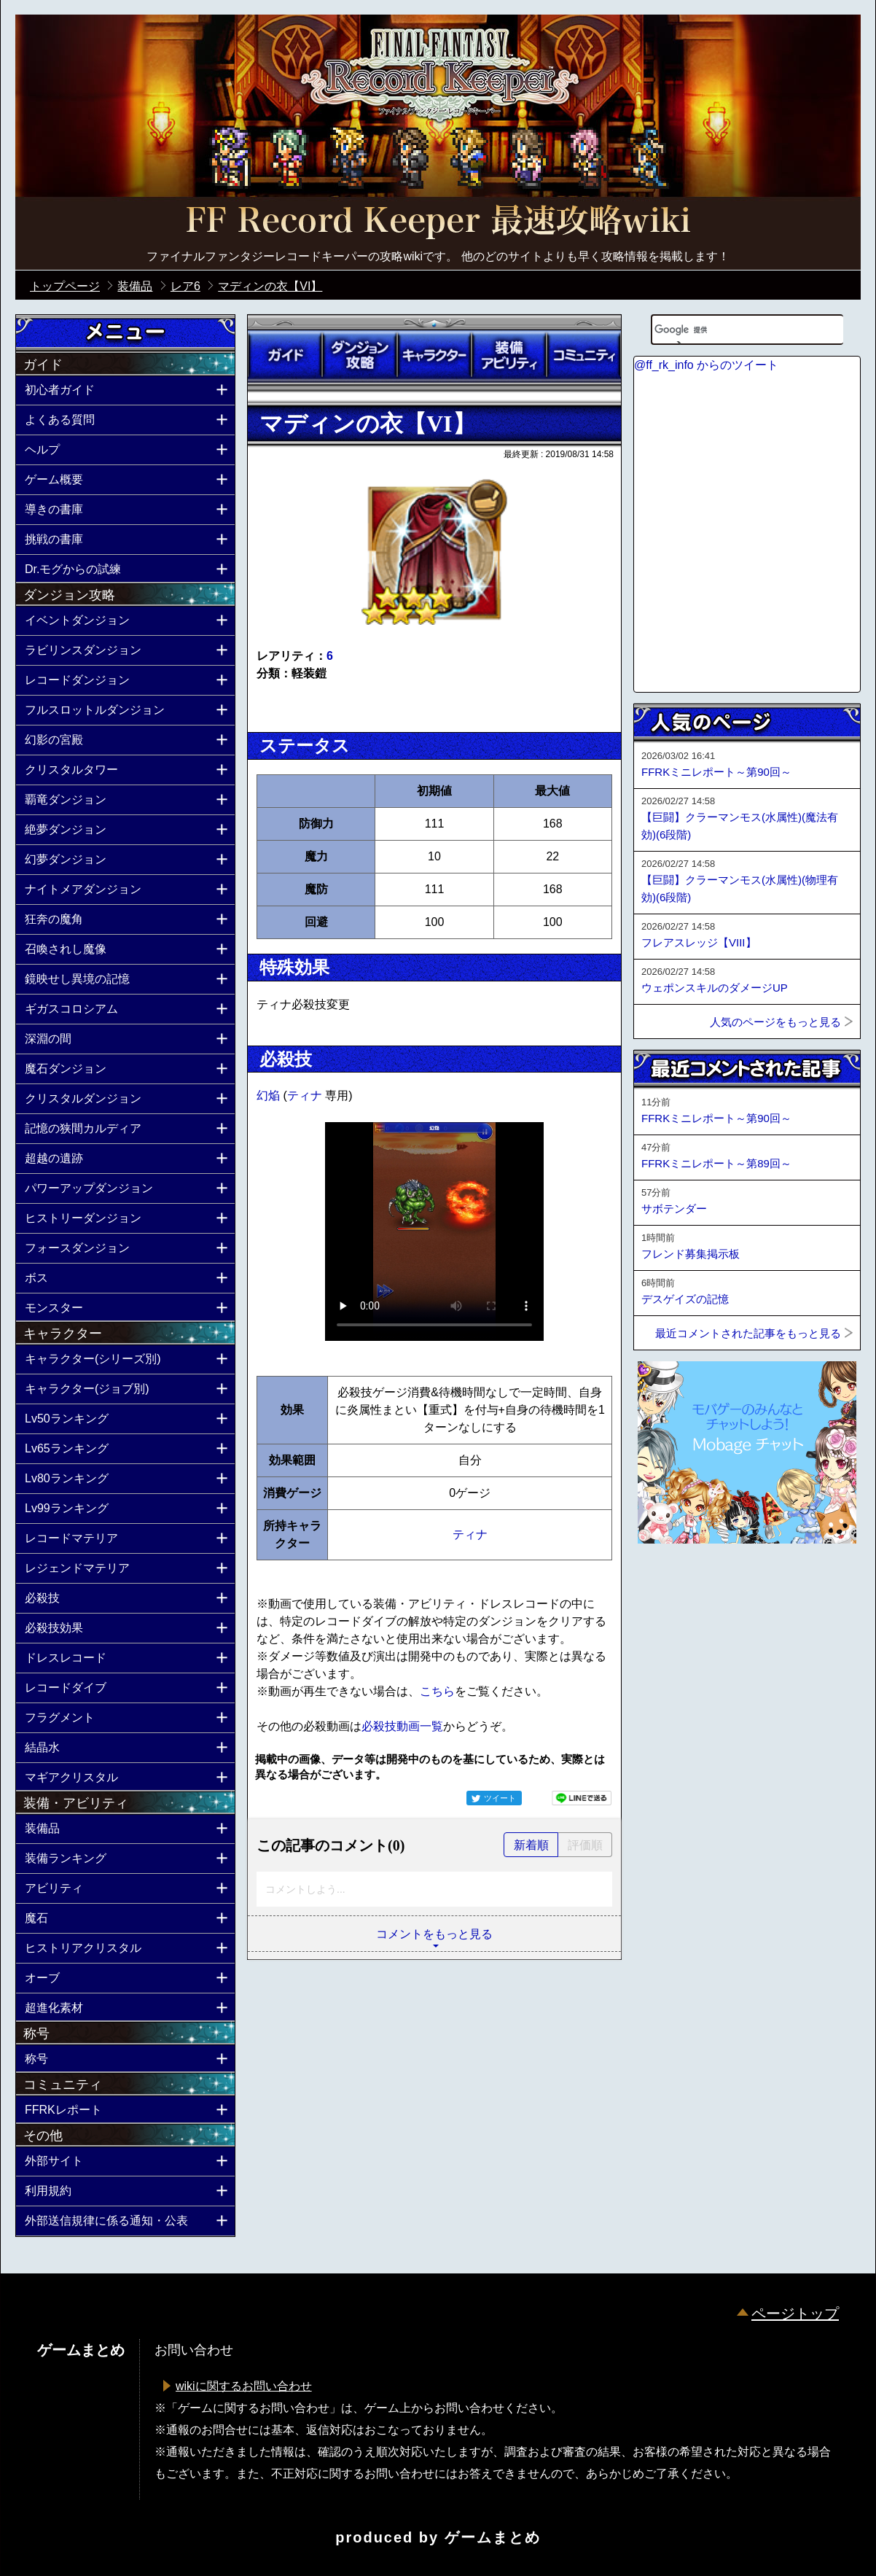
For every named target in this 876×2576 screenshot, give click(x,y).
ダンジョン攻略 (359, 355)
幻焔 (270, 1095)
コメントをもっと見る (434, 1934)
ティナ (306, 1095)
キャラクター (434, 355)
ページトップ (795, 2313)
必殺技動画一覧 (402, 1726)
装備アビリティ (509, 355)
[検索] (728, 329)
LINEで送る (581, 1798)
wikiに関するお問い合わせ (244, 2386)
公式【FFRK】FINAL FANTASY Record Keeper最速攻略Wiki (438, 222)
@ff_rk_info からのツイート (706, 365)
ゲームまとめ (493, 2537)
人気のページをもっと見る (775, 1022)
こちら (437, 1691)
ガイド (285, 355)
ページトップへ (670, 1583)
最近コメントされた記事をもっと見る (748, 1333)
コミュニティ (584, 355)
